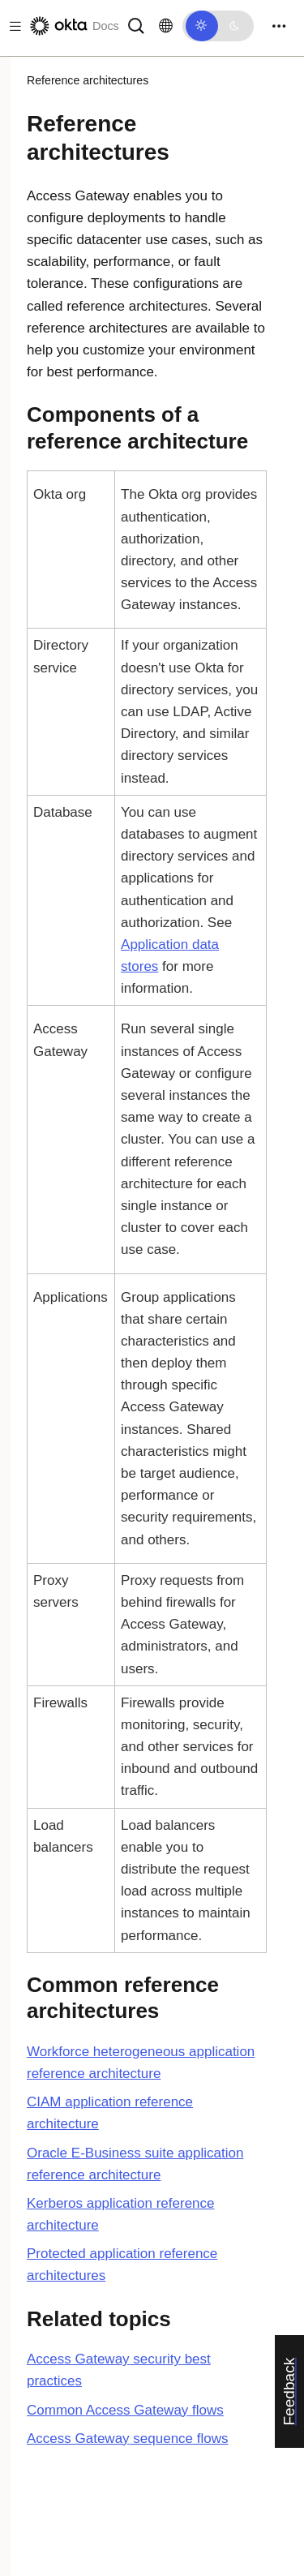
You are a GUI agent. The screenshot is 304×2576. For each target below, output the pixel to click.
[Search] (136, 24)
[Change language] (166, 26)
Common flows (125, 2410)
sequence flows (128, 2438)
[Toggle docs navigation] (12, 26)
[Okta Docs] (73, 26)
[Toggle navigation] (278, 26)
